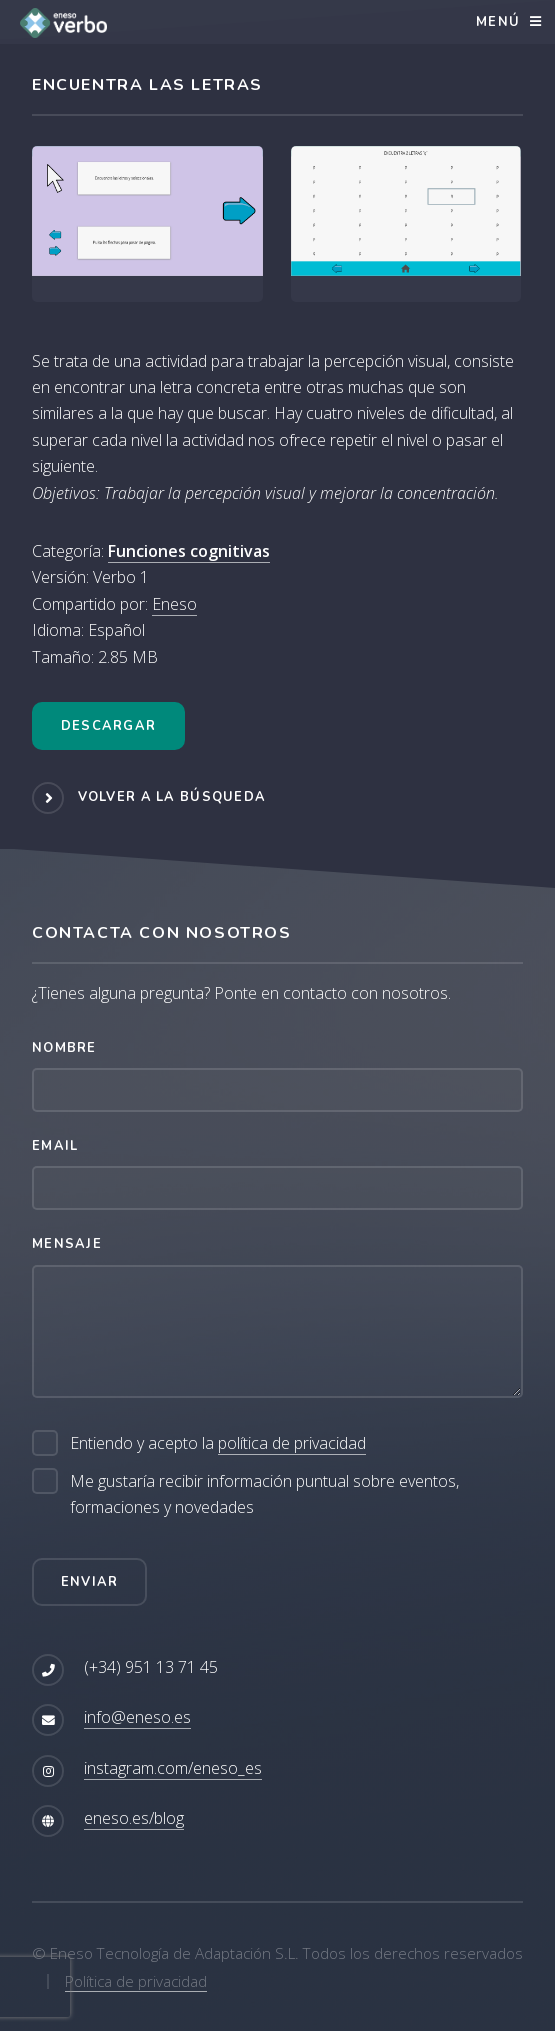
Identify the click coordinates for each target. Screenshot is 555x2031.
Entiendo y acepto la (218, 1443)
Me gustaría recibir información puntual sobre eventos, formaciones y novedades (264, 1494)
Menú (498, 22)
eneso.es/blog (134, 1818)
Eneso (174, 604)
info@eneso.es (137, 1717)
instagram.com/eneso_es (173, 1768)
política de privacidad (292, 1443)
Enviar (90, 1582)
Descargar (109, 726)
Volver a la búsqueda (172, 797)
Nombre (64, 1048)
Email (55, 1146)
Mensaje (67, 1244)
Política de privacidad (136, 1981)
